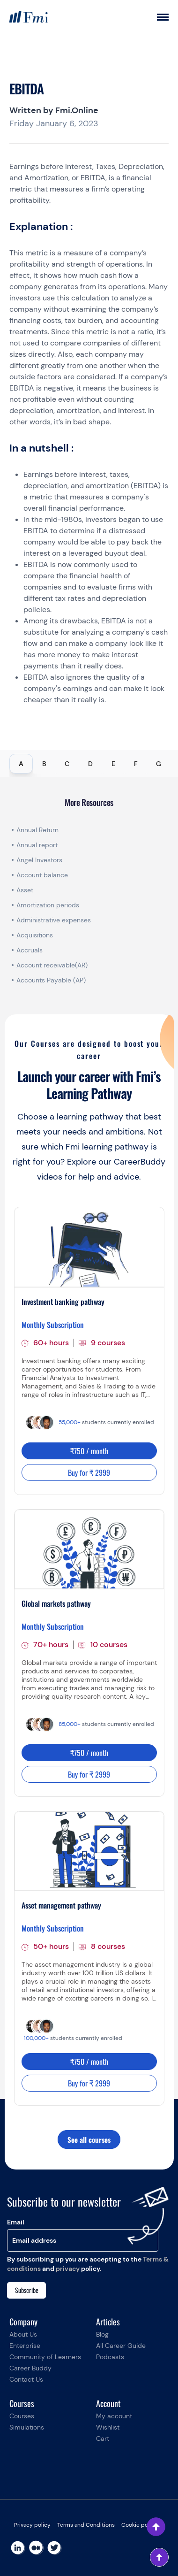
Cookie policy (139, 2525)
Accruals (29, 950)
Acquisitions (34, 935)
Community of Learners (45, 2357)
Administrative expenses (53, 920)
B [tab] (44, 763)
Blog (102, 2334)
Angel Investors (39, 860)
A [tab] (21, 763)
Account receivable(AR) (52, 965)
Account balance (42, 875)
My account (114, 2416)
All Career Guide (121, 2345)
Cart (102, 2438)
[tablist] (89, 763)
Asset (24, 890)
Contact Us (26, 2379)
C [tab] (67, 763)
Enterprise (24, 2345)
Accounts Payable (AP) (51, 980)
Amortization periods (48, 905)
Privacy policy (32, 2525)
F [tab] (136, 763)
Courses (21, 2416)
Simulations (26, 2427)
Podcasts (110, 2357)
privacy (68, 2268)
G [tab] (158, 763)
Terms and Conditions (86, 2525)
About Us (23, 2334)
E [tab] (113, 763)
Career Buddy (30, 2368)
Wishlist (107, 2427)
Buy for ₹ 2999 (89, 1472)
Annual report (37, 845)
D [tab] (90, 763)
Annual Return (37, 830)
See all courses (89, 2139)
